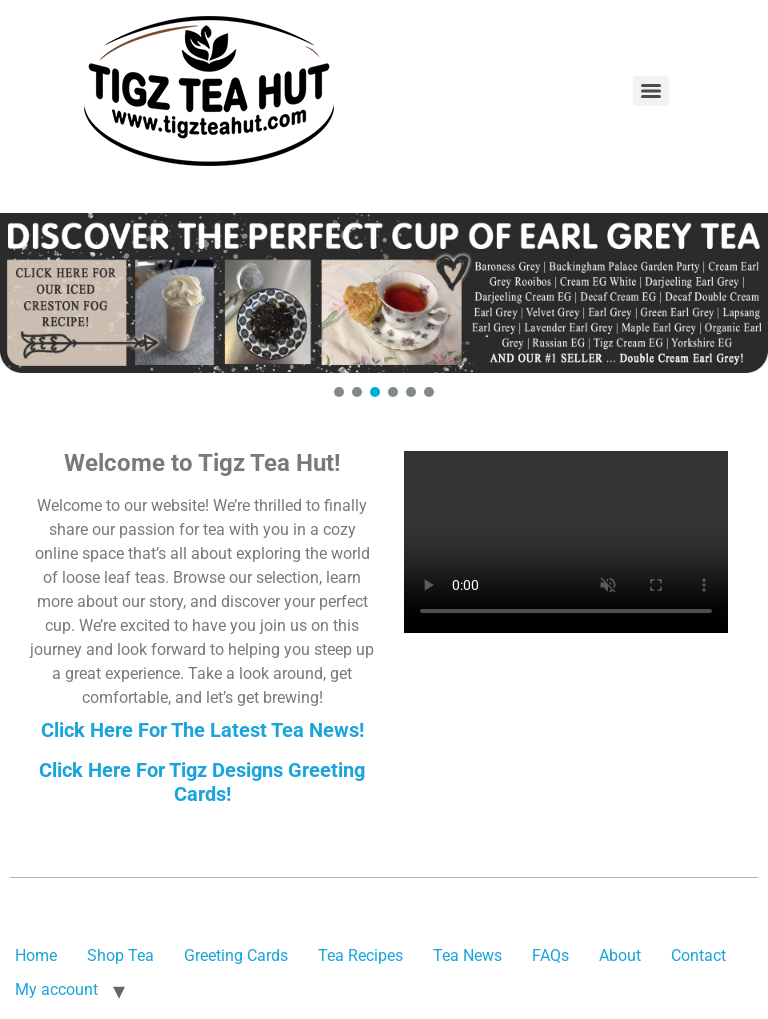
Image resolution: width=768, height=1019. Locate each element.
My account (56, 989)
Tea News (467, 955)
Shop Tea (120, 955)
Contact (698, 955)
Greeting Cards (236, 955)
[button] (384, 293)
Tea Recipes (360, 955)
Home (36, 955)
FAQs (550, 955)
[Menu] (651, 91)
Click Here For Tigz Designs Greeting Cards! (202, 782)
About (620, 955)
